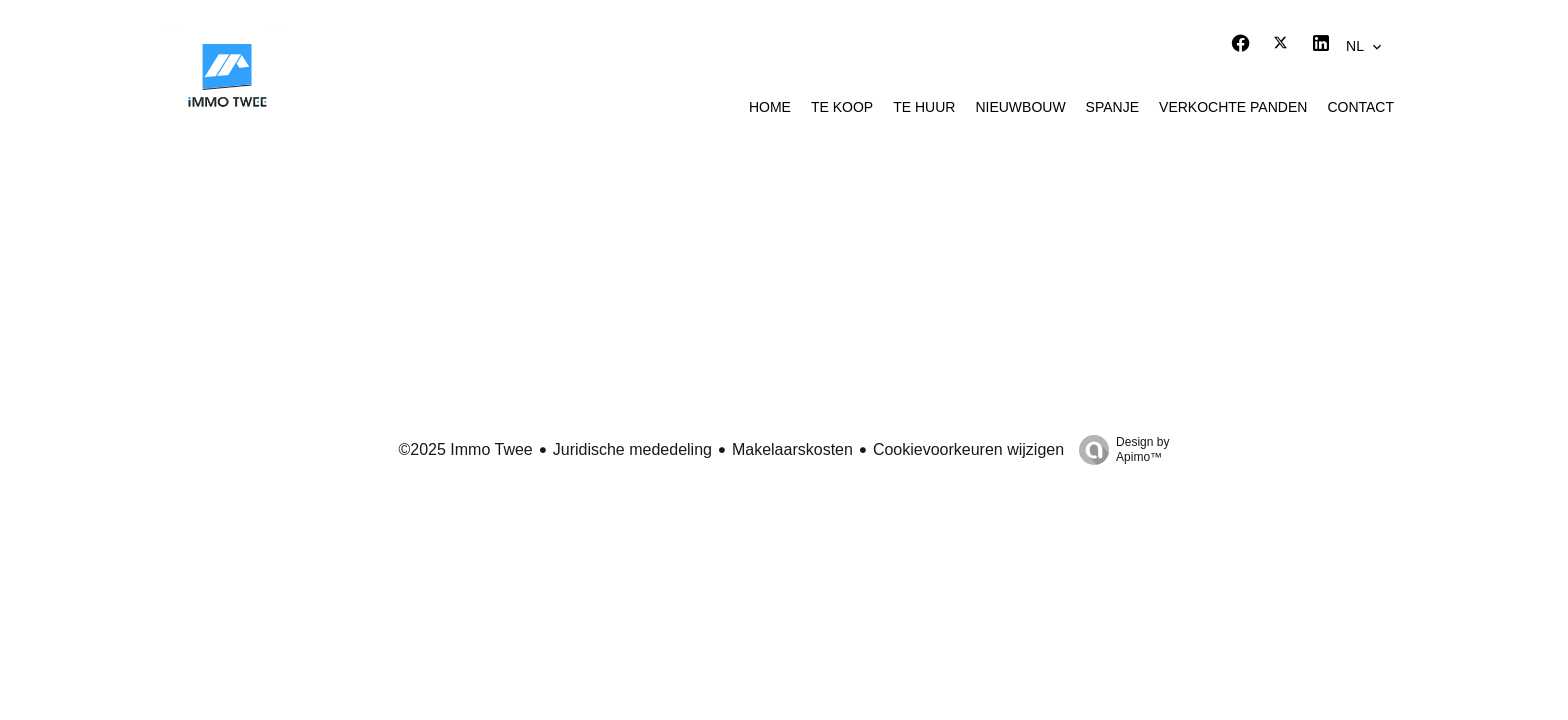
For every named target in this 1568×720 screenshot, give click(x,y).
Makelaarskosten (792, 449)
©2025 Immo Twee (466, 449)
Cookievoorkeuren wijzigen (968, 449)
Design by (1119, 450)
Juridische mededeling (632, 449)
